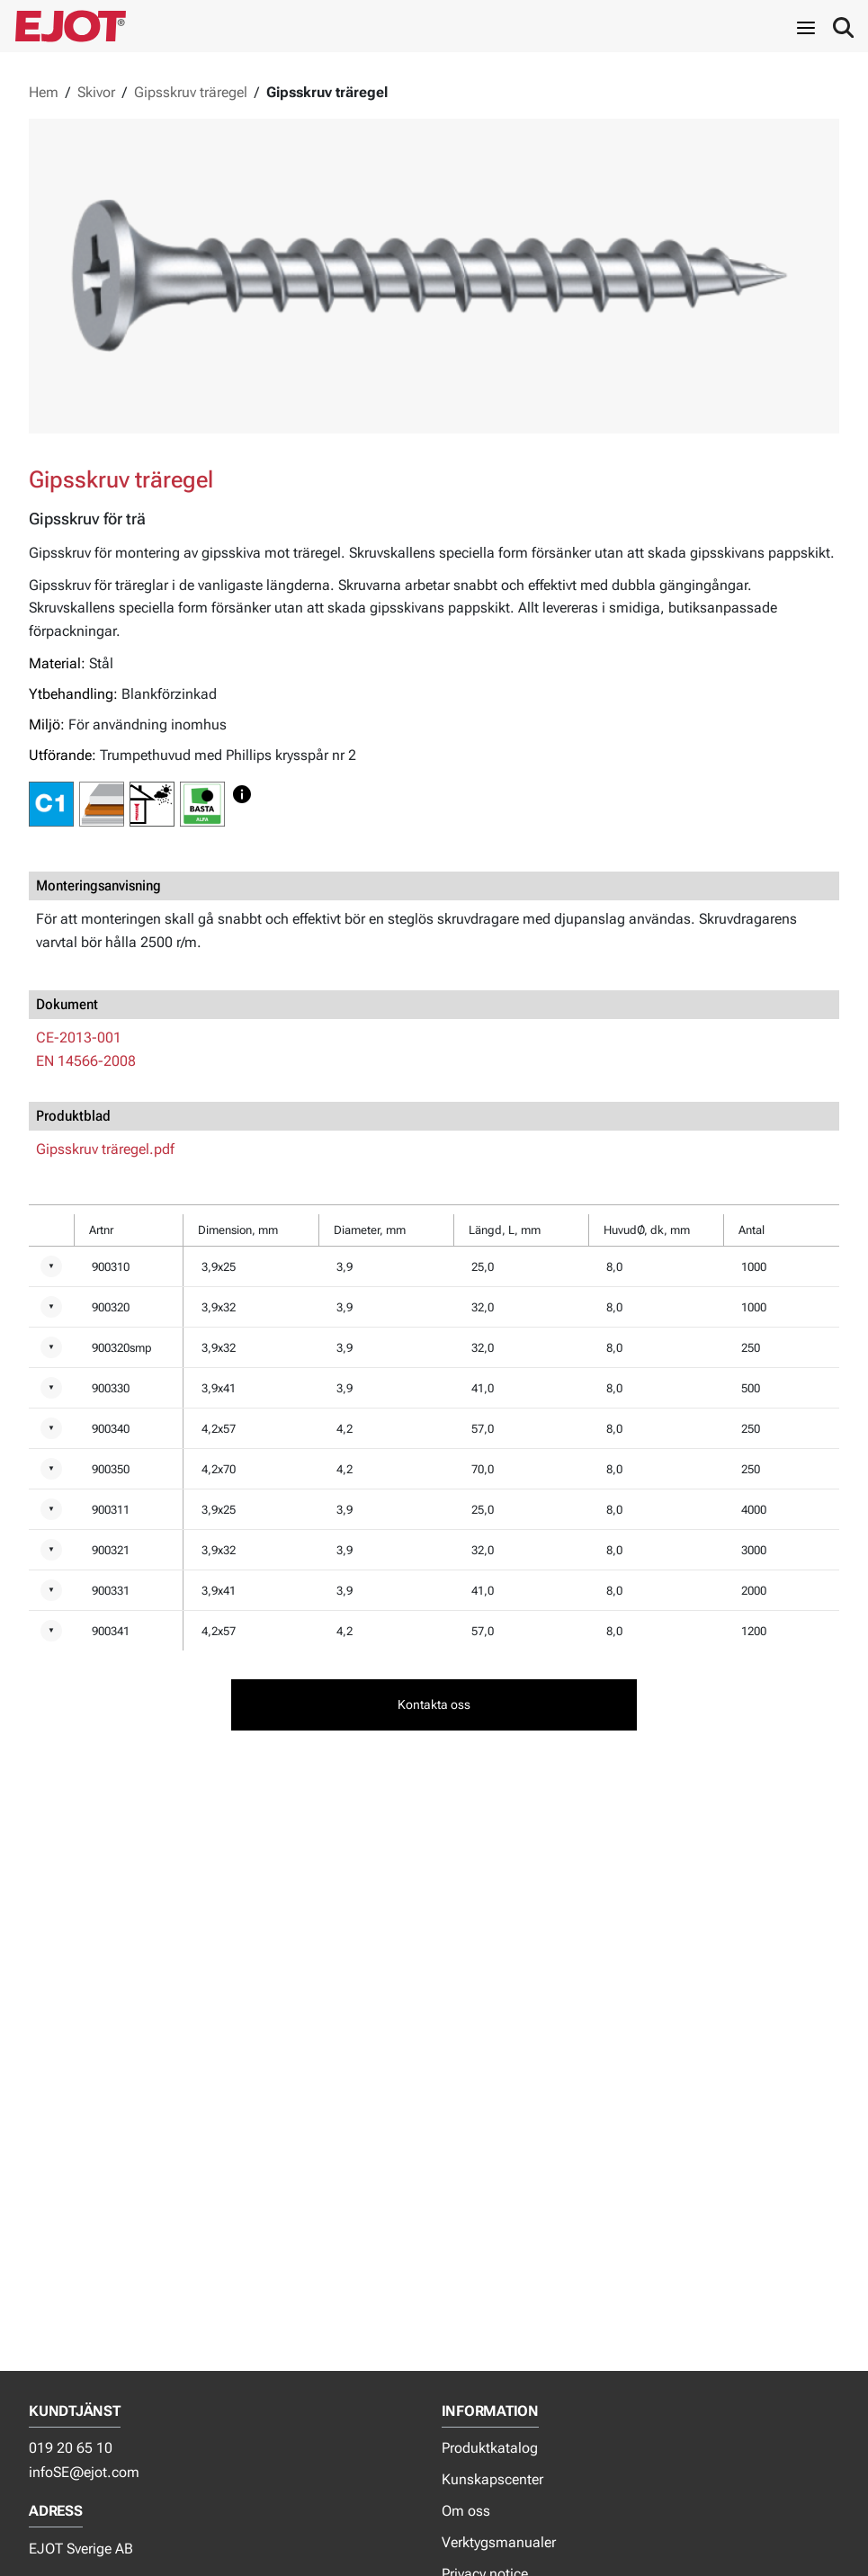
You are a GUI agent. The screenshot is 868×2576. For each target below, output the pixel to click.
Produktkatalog (490, 2447)
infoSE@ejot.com (84, 2472)
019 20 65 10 (70, 2447)
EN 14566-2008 (86, 1060)
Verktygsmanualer (499, 2542)
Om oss (466, 2510)
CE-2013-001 (78, 1037)
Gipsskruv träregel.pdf (105, 1149)
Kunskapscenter (492, 2479)
